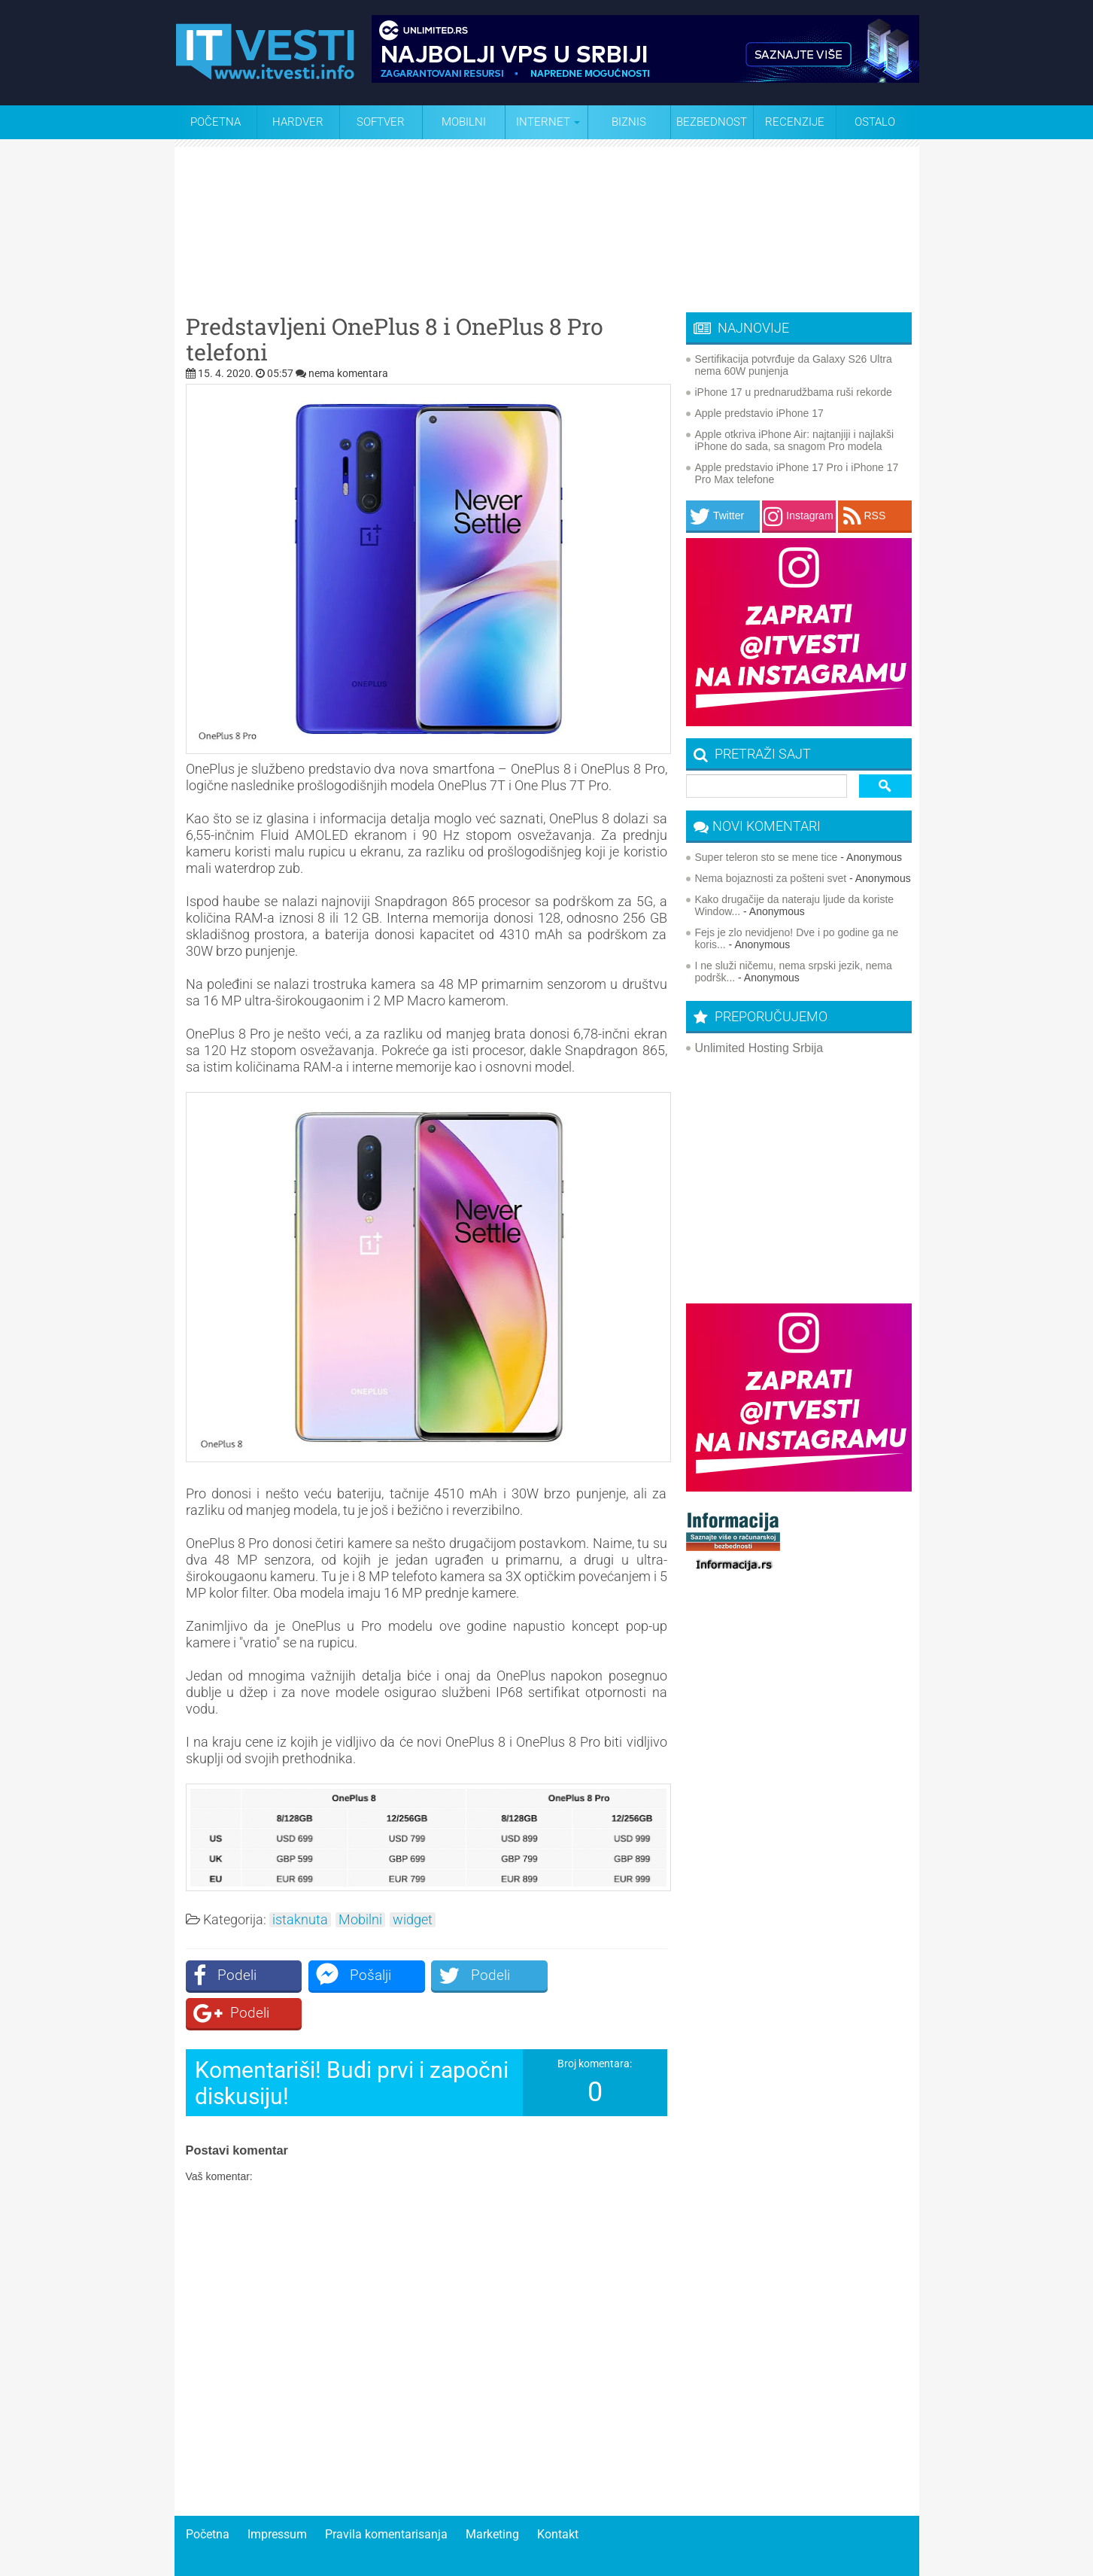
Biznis (629, 122)
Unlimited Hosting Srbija (759, 1048)
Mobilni (464, 122)
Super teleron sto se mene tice (766, 857)
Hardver (297, 122)
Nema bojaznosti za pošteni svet (771, 878)
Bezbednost (711, 122)
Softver (381, 122)
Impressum (277, 2496)
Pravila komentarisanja (386, 2496)
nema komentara (348, 373)
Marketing (492, 2496)
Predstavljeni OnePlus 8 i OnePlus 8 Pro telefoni (394, 339)
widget (413, 1919)
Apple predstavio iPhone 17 (759, 413)
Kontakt (557, 2496)
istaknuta (300, 1919)
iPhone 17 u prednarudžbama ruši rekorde (793, 392)
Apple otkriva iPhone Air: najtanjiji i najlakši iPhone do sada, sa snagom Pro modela (794, 440)
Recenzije (794, 122)
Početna (215, 122)
